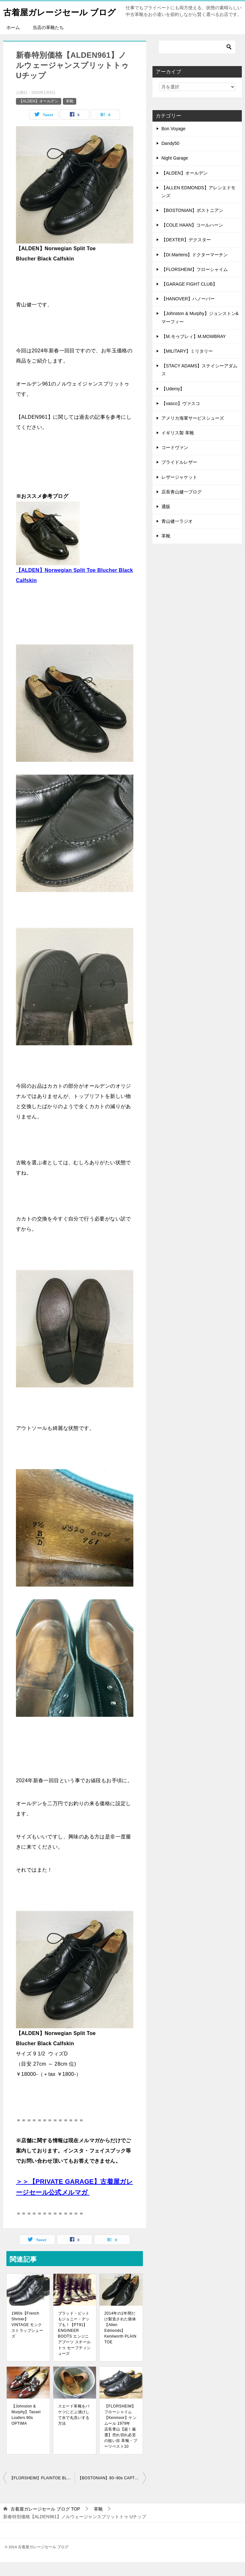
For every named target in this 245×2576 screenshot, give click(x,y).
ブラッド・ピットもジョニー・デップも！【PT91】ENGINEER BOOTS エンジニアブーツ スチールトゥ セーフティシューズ (74, 2347)
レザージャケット (179, 491)
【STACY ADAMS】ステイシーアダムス (199, 383)
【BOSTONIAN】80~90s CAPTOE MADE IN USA (112, 2492)
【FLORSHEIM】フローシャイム (194, 283)
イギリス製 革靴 (177, 446)
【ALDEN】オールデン (38, 115)
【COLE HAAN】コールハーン (192, 239)
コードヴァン (174, 461)
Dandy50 (170, 157)
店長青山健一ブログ (181, 505)
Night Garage (174, 172)
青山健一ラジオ (177, 535)
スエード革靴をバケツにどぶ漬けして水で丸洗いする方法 (74, 2429)
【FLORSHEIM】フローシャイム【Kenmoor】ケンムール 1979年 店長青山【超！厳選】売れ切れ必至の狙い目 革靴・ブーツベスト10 (120, 2440)
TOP (45, 2523)
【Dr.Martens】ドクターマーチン (194, 268)
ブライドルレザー (179, 476)
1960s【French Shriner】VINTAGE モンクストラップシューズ (27, 2339)
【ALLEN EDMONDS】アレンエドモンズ (198, 205)
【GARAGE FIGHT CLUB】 (189, 298)
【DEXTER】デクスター (186, 253)
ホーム (13, 41)
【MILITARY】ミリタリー (187, 365)
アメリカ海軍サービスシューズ (192, 432)
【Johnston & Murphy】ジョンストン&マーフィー (200, 331)
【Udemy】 (172, 402)
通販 (165, 520)
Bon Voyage (173, 142)
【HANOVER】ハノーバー (188, 312)
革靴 (69, 115)
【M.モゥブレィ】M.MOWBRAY (193, 350)
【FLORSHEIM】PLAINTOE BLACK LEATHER (42, 2492)
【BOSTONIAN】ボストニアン (192, 224)
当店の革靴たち (48, 41)
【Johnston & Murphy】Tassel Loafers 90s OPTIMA (26, 2429)
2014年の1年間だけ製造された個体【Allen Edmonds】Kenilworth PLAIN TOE (120, 2341)
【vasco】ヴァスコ (180, 417)
